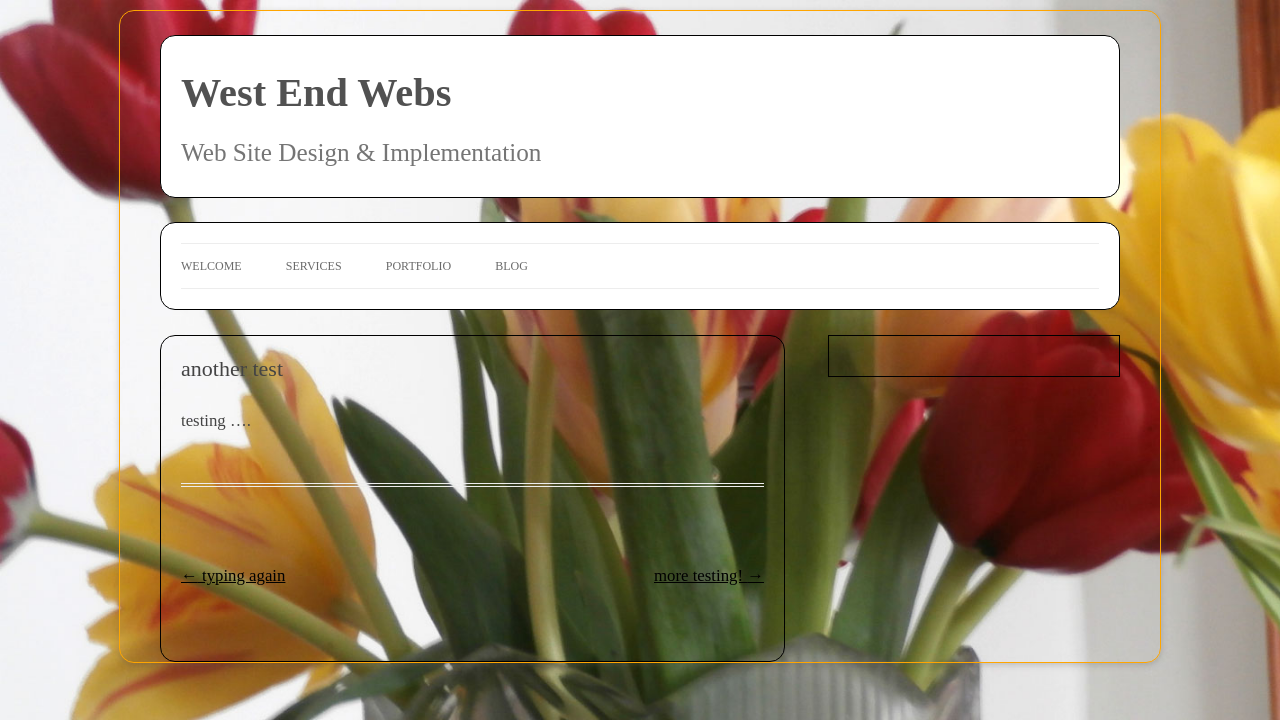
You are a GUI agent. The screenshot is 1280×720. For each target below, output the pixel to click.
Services (314, 266)
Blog (511, 266)
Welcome (211, 266)
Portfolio (418, 266)
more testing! (709, 575)
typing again (233, 575)
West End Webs (316, 92)
